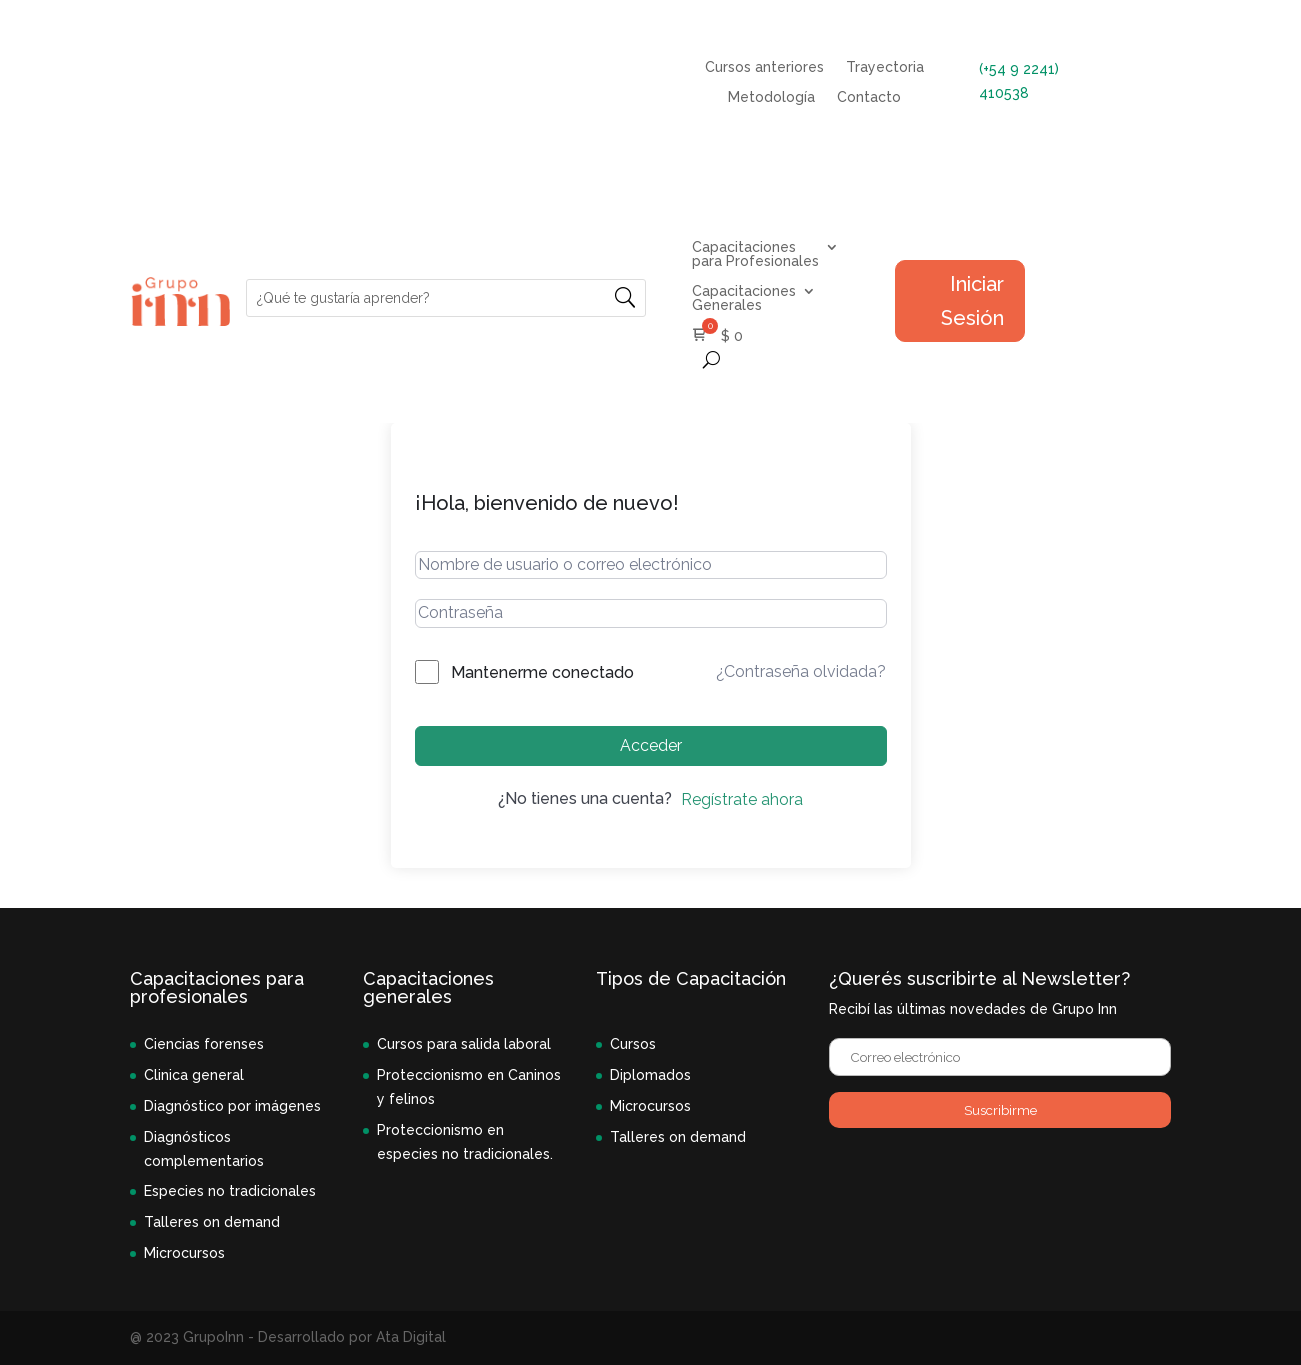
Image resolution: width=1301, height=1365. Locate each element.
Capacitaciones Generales (744, 298)
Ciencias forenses (204, 1044)
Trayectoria (885, 67)
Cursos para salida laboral (464, 1044)
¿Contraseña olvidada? (801, 671)
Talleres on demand (212, 1222)
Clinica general (194, 1075)
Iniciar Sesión (972, 301)
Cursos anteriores (764, 67)
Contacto (869, 97)
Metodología (771, 97)
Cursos (633, 1044)
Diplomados (650, 1075)
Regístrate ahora (742, 799)
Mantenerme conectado (542, 672)
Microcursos (184, 1253)
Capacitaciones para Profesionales (755, 254)
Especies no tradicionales (230, 1191)
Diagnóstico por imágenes (232, 1106)
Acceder (651, 745)
